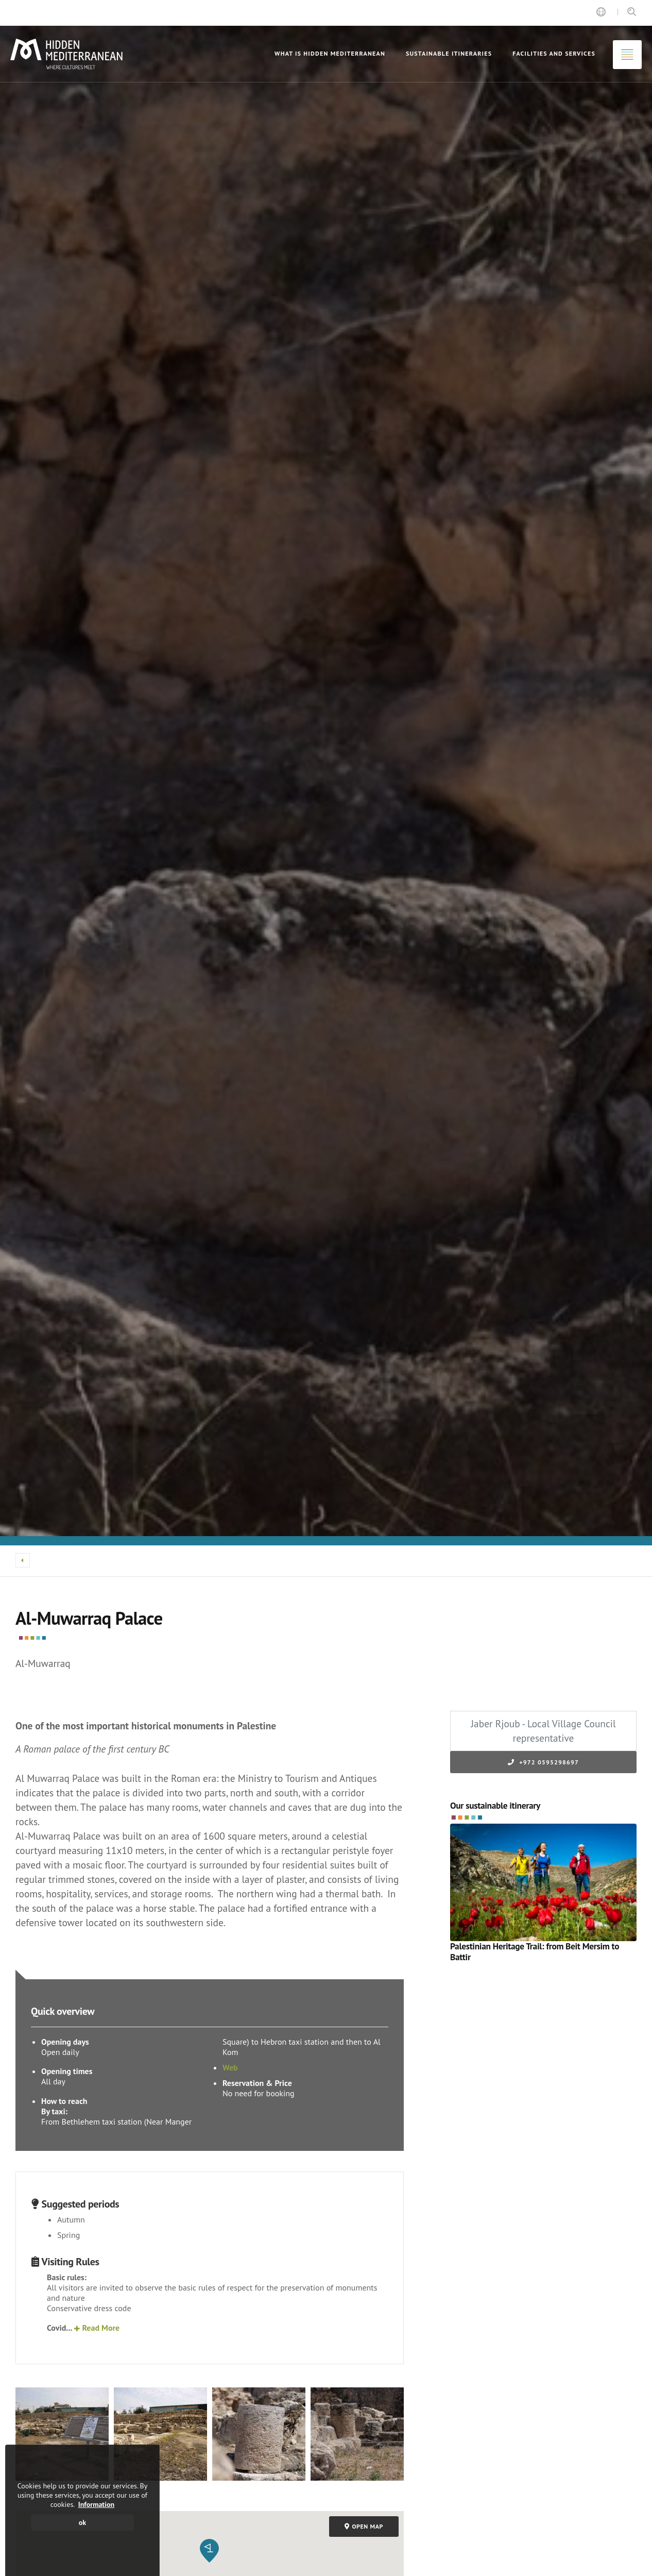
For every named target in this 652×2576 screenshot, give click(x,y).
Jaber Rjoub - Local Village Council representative (543, 1730)
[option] (326, 772)
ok (82, 2522)
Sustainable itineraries (449, 53)
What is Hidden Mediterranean (329, 53)
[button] (209, 2551)
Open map (364, 2526)
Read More (97, 2327)
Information (96, 2504)
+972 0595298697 (543, 1762)
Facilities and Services (553, 53)
